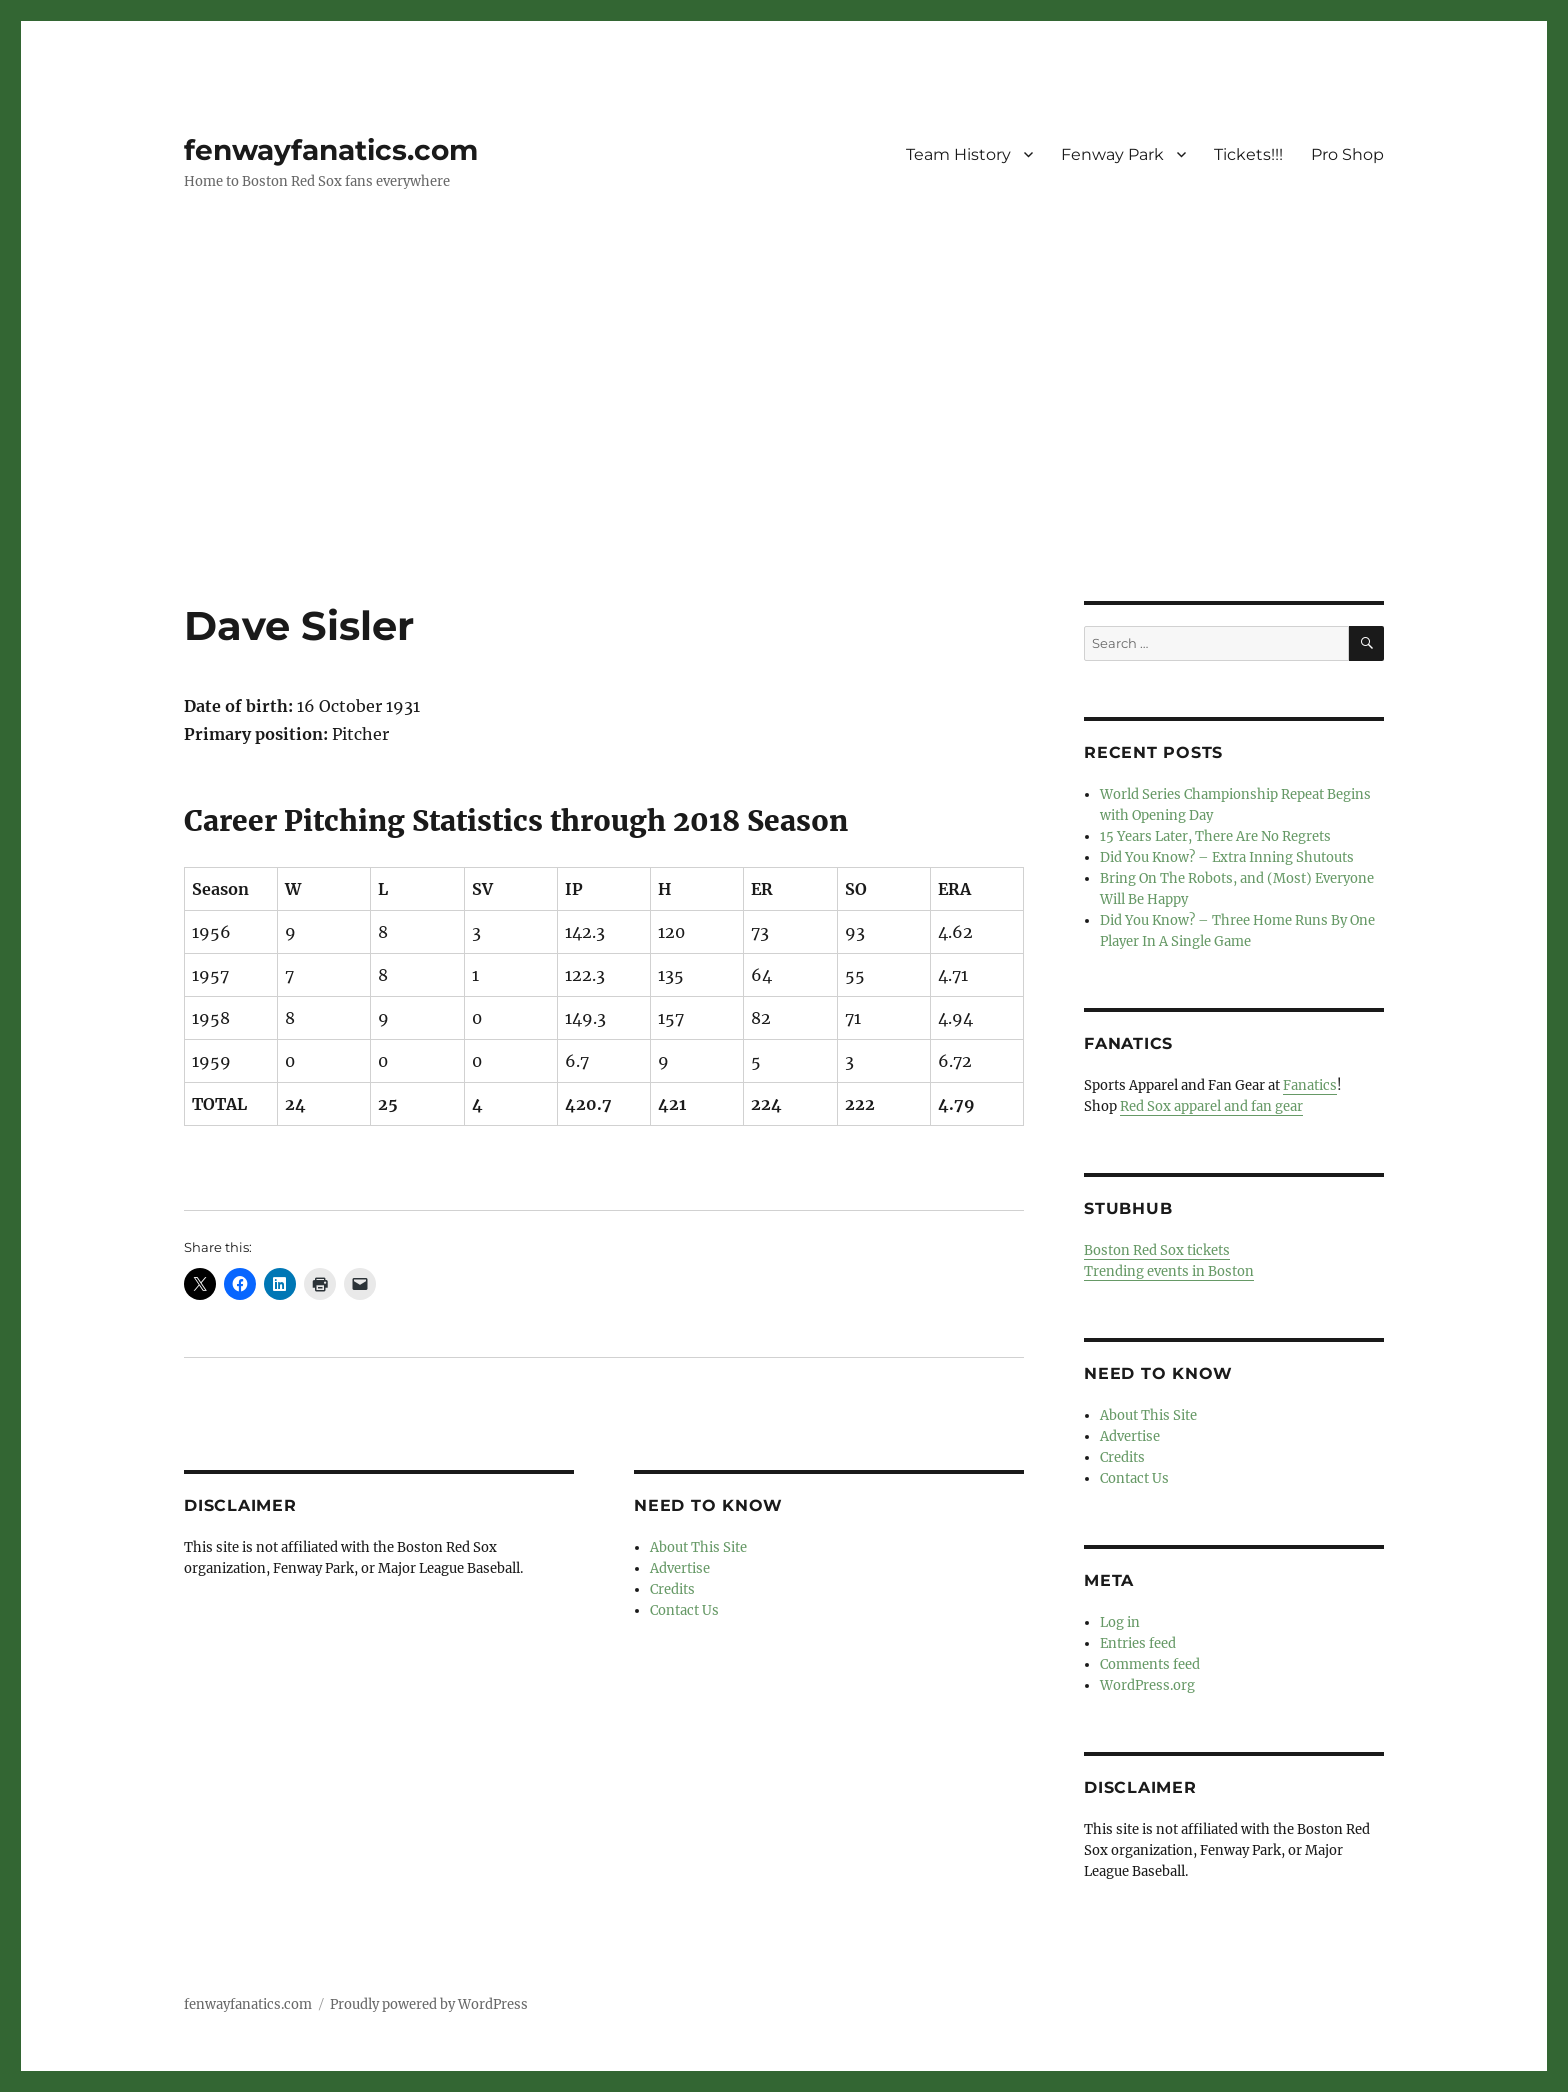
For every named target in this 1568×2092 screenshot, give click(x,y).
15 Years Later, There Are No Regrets (1215, 836)
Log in (1120, 1622)
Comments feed (1150, 1664)
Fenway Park (1112, 154)
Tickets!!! (1248, 154)
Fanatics (1310, 1085)
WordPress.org (1147, 1685)
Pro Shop (1347, 154)
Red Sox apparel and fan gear (1211, 1106)
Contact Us (684, 1610)
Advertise (680, 1568)
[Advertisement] (784, 453)
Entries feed (1138, 1643)
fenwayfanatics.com (331, 150)
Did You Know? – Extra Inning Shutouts (1227, 857)
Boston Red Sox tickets (1157, 1250)
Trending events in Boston (1169, 1271)
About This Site (698, 1547)
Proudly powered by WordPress (429, 2004)
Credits (672, 1589)
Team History (958, 154)
